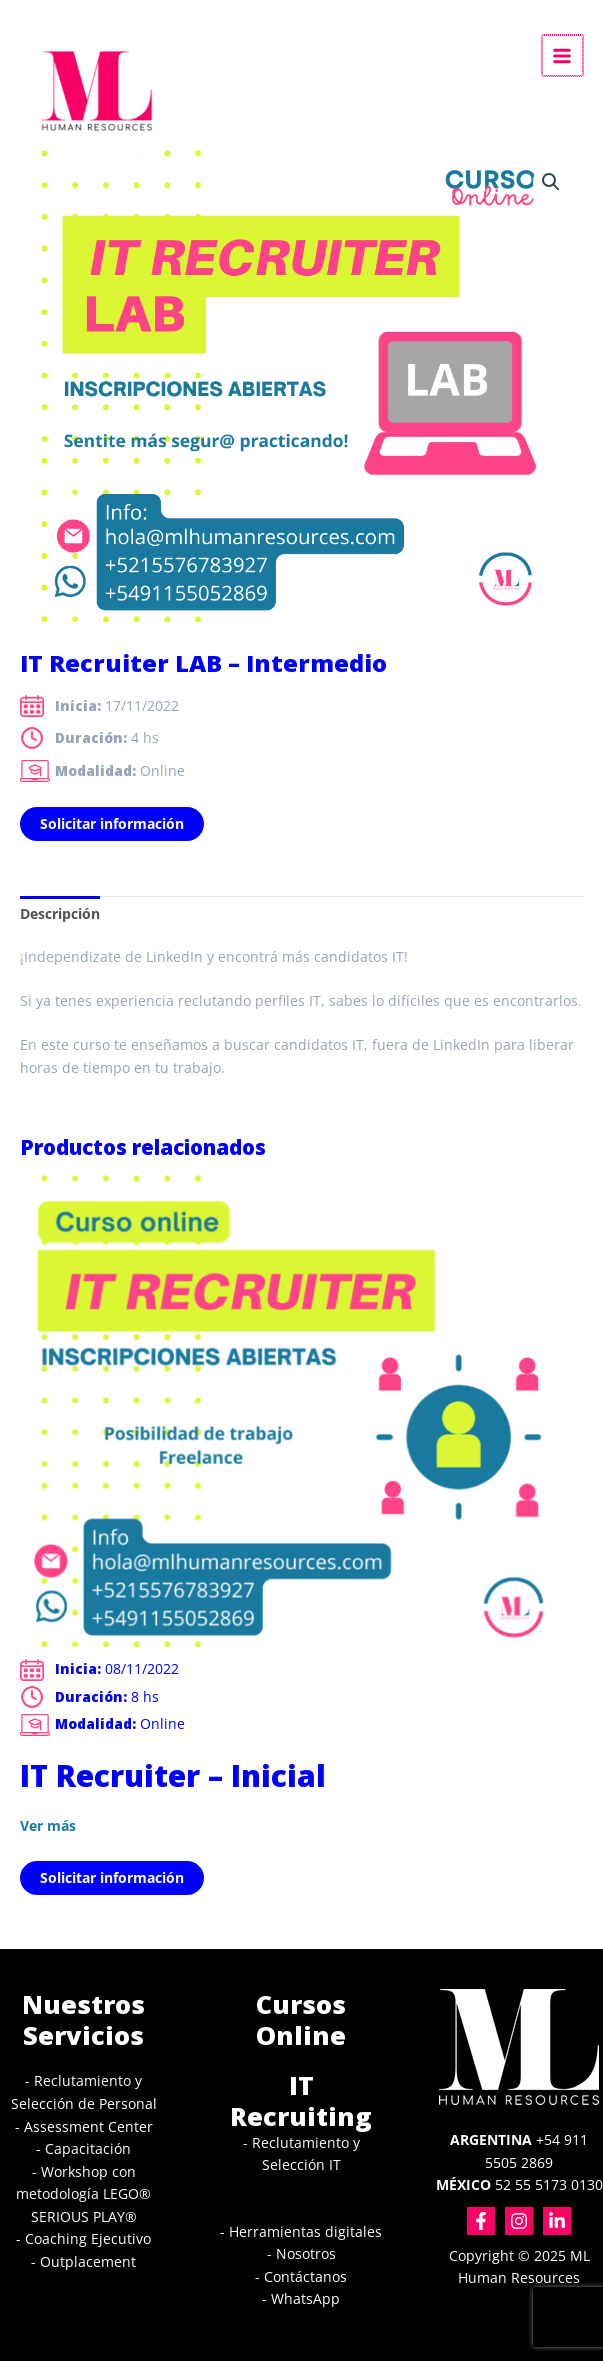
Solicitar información (112, 823)
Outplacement (88, 2261)
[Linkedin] (557, 2221)
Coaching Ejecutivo (88, 2238)
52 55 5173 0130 (519, 2184)
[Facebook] (481, 2221)
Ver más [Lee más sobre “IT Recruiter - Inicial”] (48, 1826)
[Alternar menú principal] (563, 55)
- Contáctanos (301, 2276)
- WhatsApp (301, 2298)
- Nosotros (301, 2253)
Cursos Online (301, 2019)
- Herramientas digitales (301, 2231)
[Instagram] (519, 2221)
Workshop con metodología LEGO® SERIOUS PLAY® (83, 2194)
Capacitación (88, 2148)
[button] (551, 182)
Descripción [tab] (60, 913)
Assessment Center (88, 2126)
